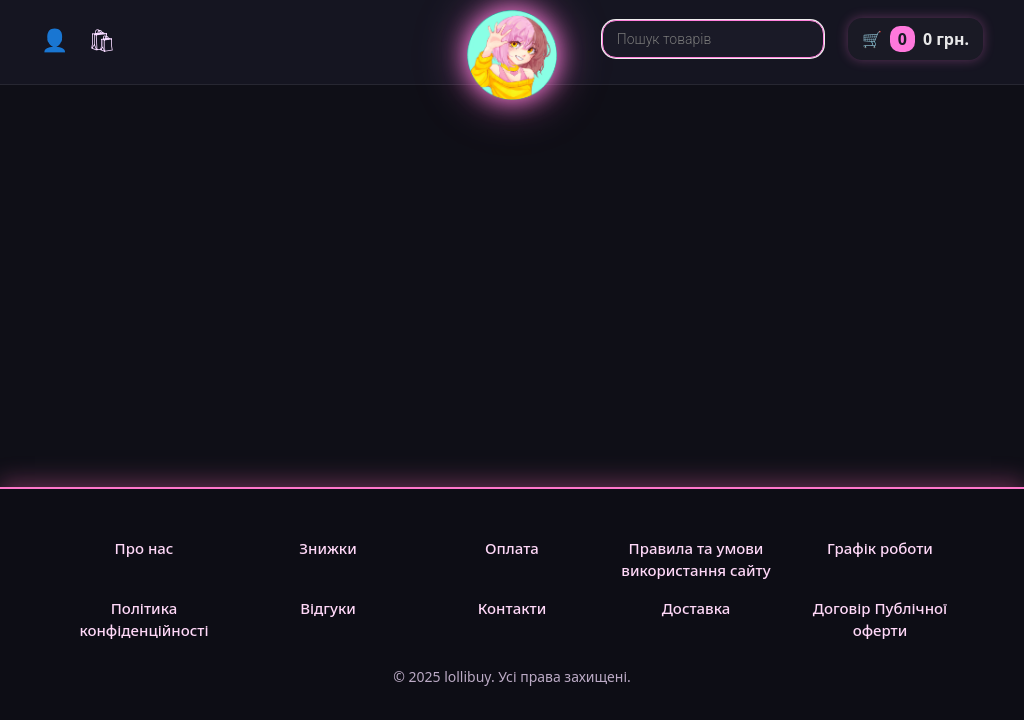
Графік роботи (880, 548)
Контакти (512, 608)
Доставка (696, 608)
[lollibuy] (512, 94)
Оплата (512, 548)
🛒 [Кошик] (915, 39)
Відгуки (328, 608)
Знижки (327, 548)
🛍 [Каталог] (102, 39)
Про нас (144, 548)
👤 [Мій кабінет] (54, 39)
